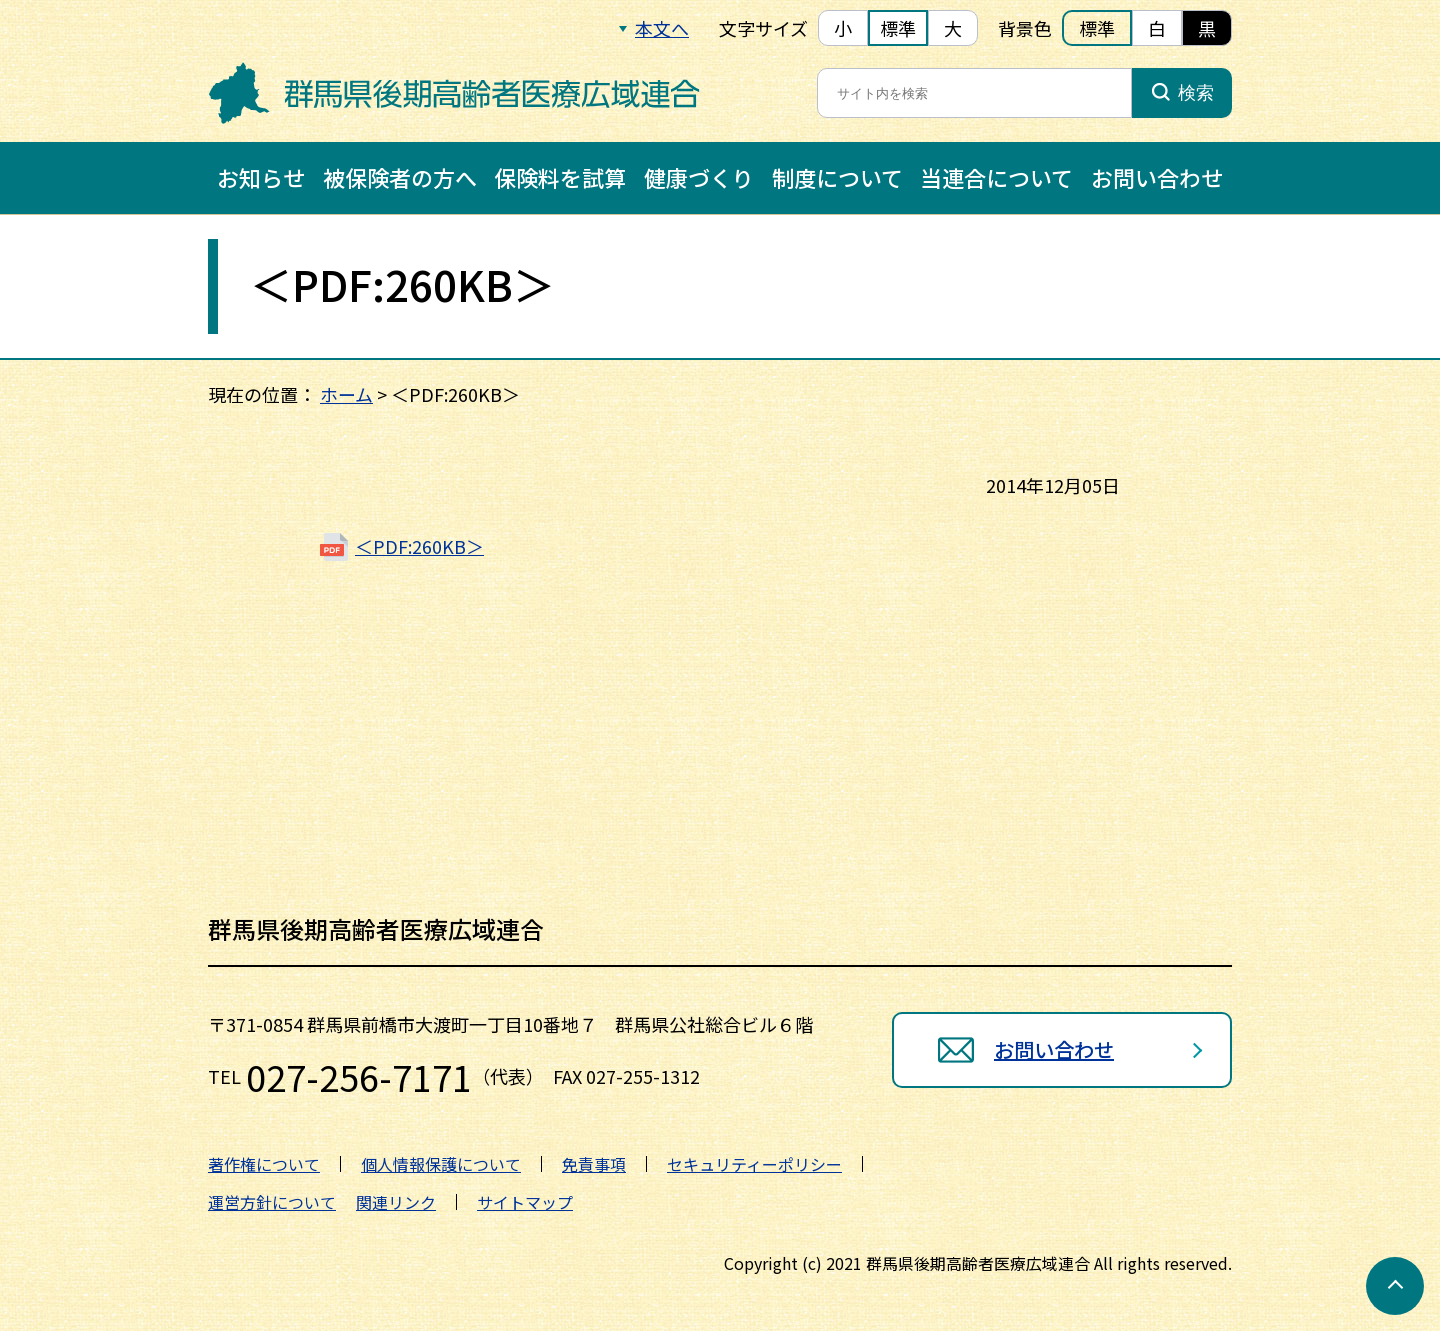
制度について (837, 177)
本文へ (662, 28)
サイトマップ (525, 1202)
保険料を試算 (560, 177)
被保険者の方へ (400, 177)
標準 (898, 28)
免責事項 (594, 1164)
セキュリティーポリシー (754, 1164)
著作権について (264, 1164)
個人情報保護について (441, 1164)
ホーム (346, 394)
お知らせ (261, 177)
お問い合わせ (1157, 177)
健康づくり (699, 177)
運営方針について (272, 1202)
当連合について (996, 177)
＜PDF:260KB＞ (419, 546)
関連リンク (396, 1202)
